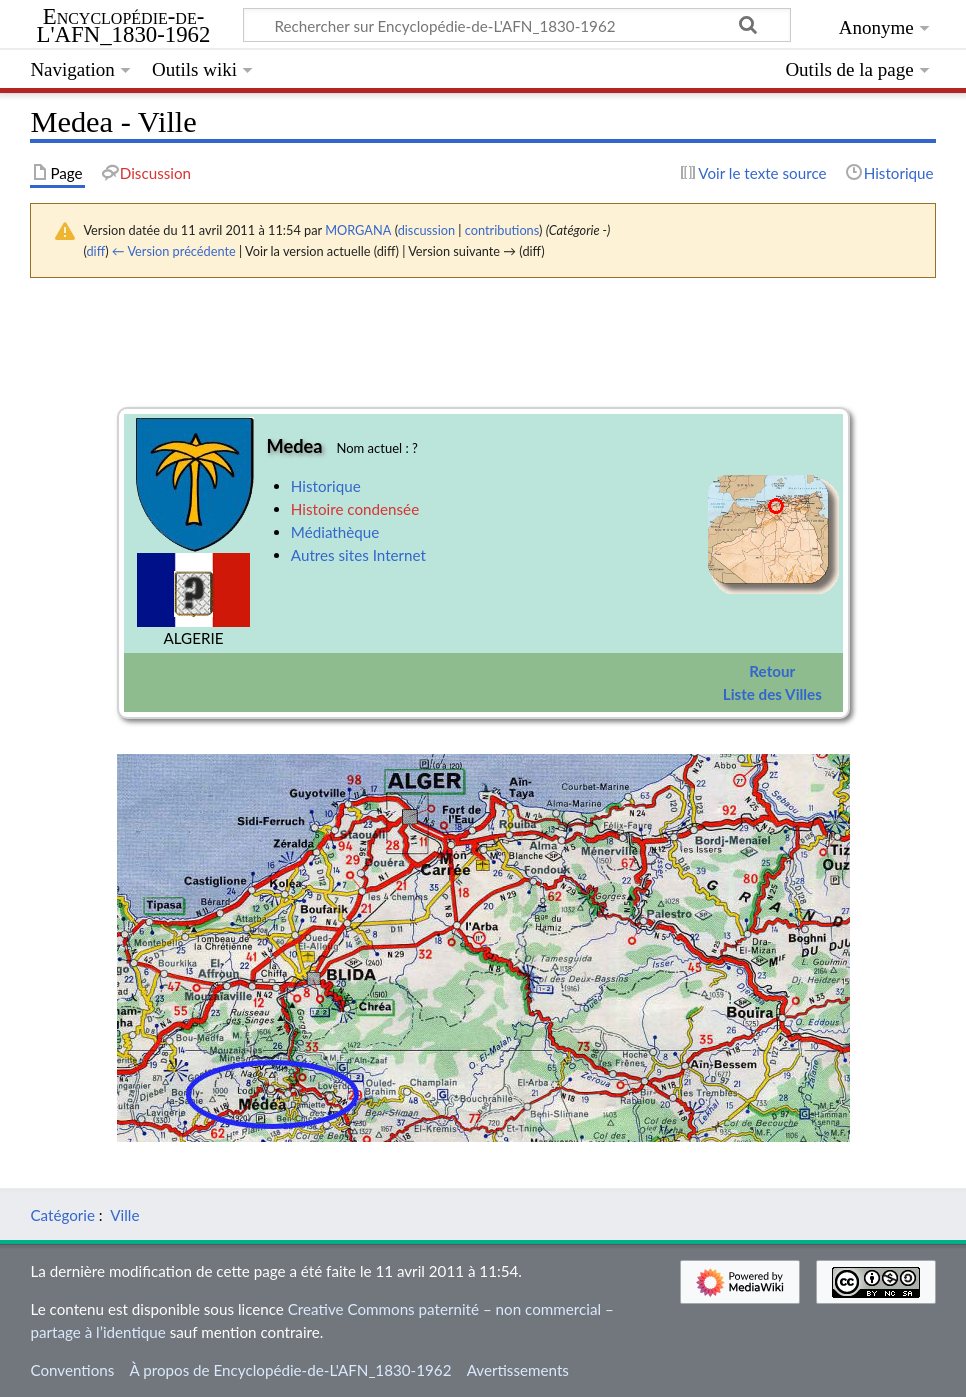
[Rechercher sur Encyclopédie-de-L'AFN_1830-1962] (517, 25)
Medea (295, 446)
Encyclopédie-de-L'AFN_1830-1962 (124, 26)
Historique (326, 486)
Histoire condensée (355, 509)
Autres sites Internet (358, 555)
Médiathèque (335, 532)
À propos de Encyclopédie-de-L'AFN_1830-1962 (291, 1370)
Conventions (72, 1370)
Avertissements (518, 1370)
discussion (426, 230)
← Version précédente (174, 251)
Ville (124, 1215)
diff (95, 251)
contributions (502, 230)
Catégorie (62, 1215)
